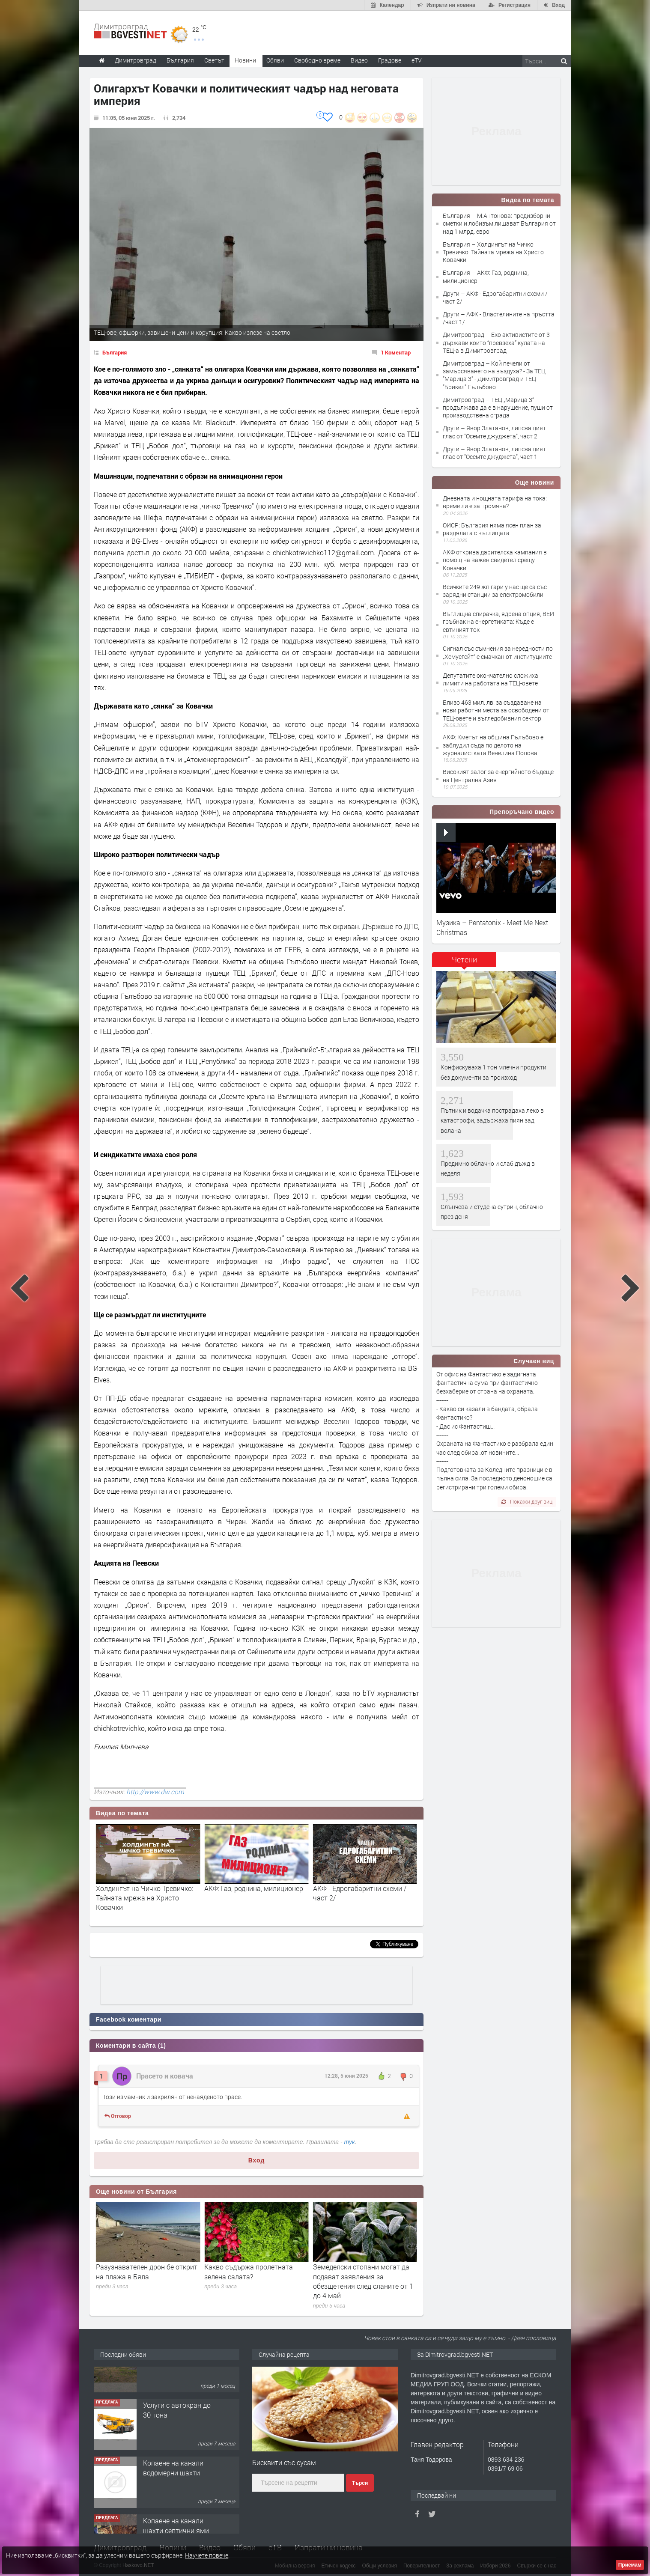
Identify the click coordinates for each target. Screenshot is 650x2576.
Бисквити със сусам (284, 2462)
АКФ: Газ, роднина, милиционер (362, 1888)
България (114, 352)
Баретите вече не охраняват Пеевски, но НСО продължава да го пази (147, 2276)
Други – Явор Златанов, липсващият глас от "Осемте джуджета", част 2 (494, 432)
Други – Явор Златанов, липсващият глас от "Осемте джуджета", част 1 (494, 453)
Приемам (629, 2565)
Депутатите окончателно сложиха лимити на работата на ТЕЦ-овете (490, 679)
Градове (389, 60)
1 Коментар (396, 352)
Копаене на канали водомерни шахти (173, 2493)
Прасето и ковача (164, 2075)
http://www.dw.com (155, 1791)
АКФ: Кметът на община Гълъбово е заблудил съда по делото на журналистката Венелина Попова (493, 744)
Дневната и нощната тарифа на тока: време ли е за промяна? (495, 502)
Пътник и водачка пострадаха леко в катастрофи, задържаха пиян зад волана (492, 1120)
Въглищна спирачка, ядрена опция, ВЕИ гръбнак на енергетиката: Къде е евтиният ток (498, 621)
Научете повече (206, 2555)
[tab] (464, 962)
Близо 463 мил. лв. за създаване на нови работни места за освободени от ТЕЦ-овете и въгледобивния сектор (496, 710)
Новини (245, 60)
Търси (360, 2483)
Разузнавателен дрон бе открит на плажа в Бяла (255, 2271)
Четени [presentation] (464, 959)
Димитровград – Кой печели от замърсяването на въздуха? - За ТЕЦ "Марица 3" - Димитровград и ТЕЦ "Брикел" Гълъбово (494, 375)
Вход (256, 2160)
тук (349, 2141)
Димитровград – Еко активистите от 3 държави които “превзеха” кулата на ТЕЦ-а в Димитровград (496, 342)
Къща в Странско (170, 2372)
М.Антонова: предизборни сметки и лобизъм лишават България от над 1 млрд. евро (143, 1898)
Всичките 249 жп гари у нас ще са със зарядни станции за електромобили (495, 591)
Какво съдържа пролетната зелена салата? (357, 2271)
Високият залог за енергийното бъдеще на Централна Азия (498, 775)
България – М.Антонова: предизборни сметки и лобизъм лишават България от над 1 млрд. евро (499, 223)
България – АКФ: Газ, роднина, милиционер (486, 276)
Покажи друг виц (526, 1501)
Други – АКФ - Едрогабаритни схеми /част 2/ (495, 297)
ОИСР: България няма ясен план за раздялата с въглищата (492, 529)
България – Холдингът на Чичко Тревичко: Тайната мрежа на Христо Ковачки (493, 252)
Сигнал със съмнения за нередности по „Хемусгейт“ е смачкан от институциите (498, 652)
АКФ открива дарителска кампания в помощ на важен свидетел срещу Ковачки (495, 560)
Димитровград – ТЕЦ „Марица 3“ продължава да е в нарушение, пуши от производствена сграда (498, 407)
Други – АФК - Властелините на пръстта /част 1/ (499, 318)
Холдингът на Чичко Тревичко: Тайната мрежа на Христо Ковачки (252, 1898)
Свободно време (317, 60)
